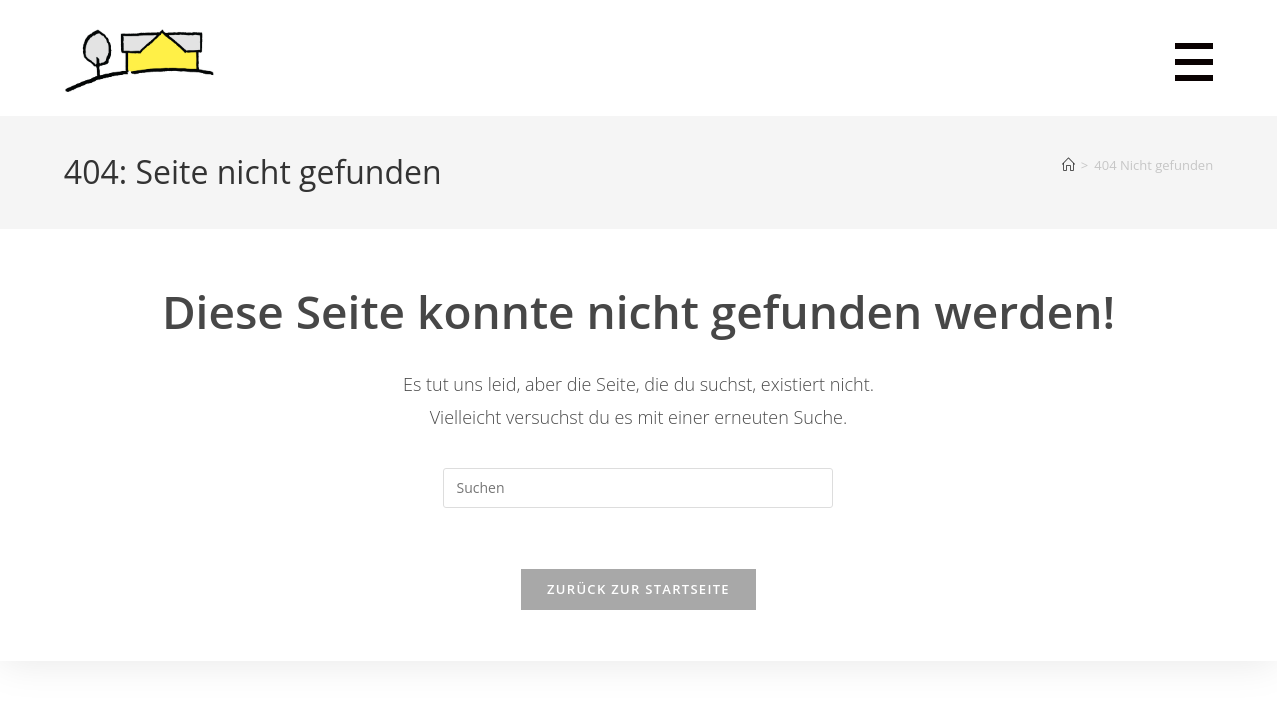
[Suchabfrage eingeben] (638, 488)
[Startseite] (1068, 165)
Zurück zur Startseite (638, 589)
